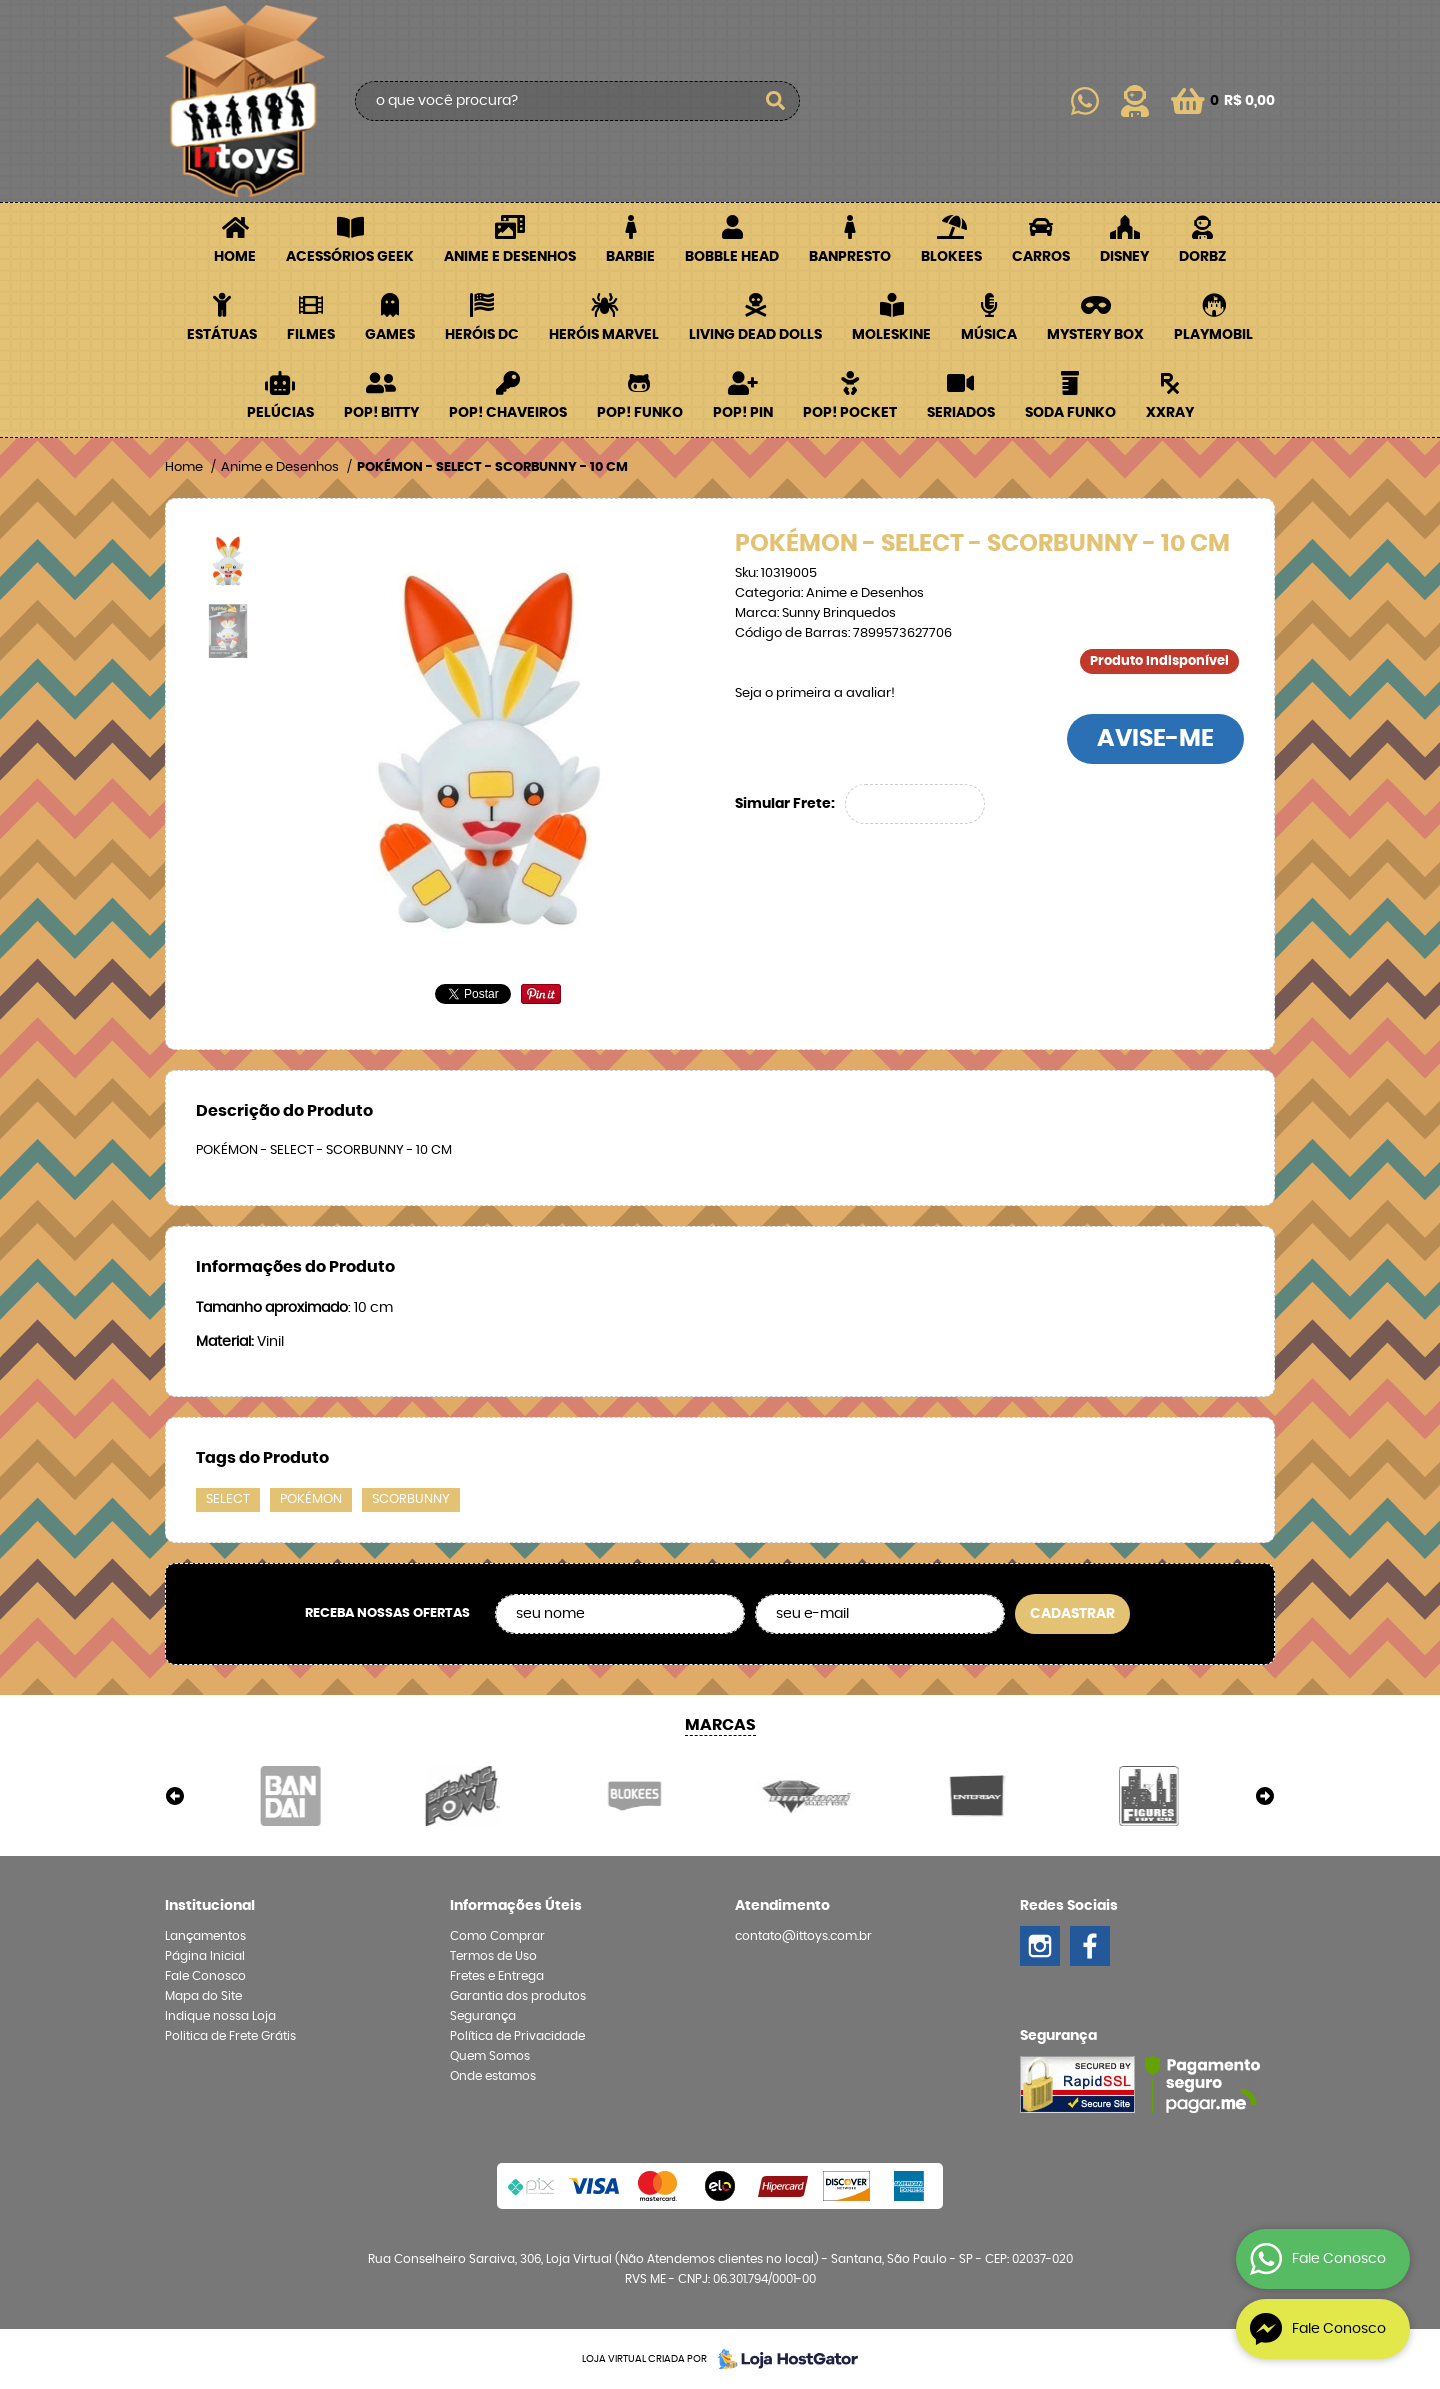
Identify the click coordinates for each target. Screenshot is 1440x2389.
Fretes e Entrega (497, 1976)
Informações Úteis (516, 1906)
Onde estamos (493, 2076)
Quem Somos (490, 2056)
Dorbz (1202, 257)
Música (989, 335)
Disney (1124, 257)
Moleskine (891, 335)
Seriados (961, 413)
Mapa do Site (203, 1996)
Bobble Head (732, 257)
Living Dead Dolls (755, 335)
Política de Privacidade (517, 2036)
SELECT (228, 1499)
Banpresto (850, 257)
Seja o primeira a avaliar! (815, 693)
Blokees (951, 257)
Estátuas (222, 335)
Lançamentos (205, 1936)
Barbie (630, 257)
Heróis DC (482, 335)
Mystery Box (1095, 335)
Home (235, 257)
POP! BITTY (381, 413)
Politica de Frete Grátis (230, 2036)
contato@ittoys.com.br (803, 1936)
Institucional (210, 1906)
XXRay (1170, 413)
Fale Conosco (205, 1976)
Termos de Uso (493, 1956)
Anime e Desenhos (510, 257)
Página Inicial (205, 1956)
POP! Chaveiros (508, 413)
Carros (1041, 257)
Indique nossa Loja (220, 2016)
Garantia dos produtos (518, 1996)
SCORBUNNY (411, 1499)
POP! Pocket (850, 413)
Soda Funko (1070, 413)
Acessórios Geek (350, 257)
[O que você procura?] (775, 101)
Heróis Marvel (604, 335)
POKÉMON (311, 1499)
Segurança (483, 2016)
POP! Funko (640, 413)
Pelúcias (280, 413)
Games (390, 335)
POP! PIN (743, 413)
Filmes (311, 335)
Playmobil (1213, 335)
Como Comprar (497, 1936)
